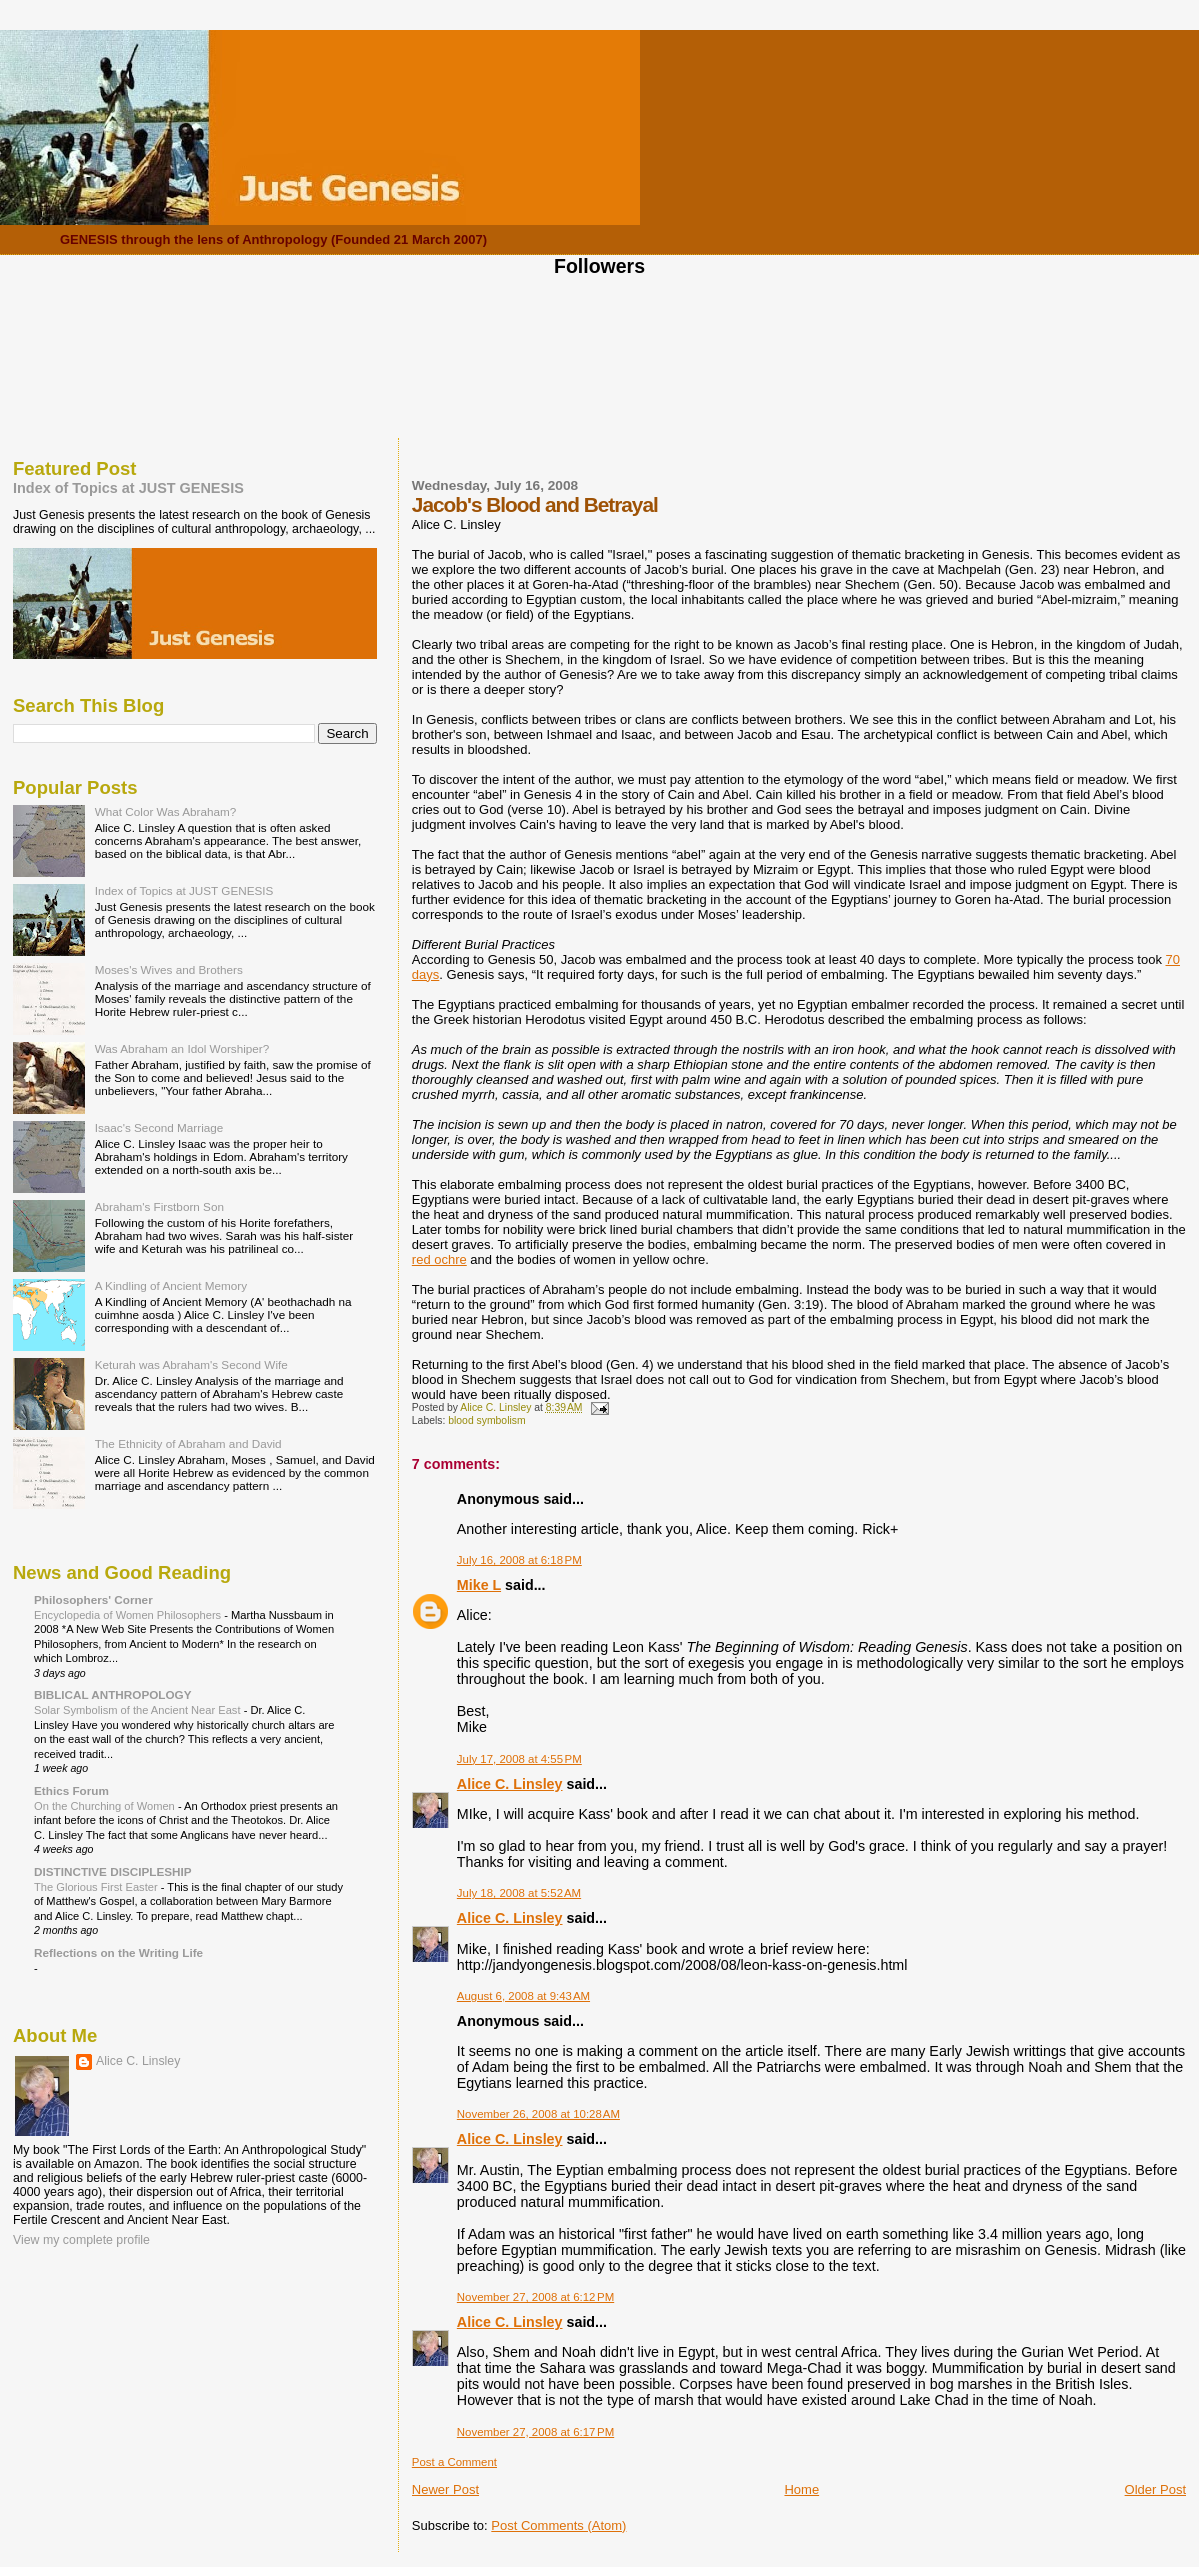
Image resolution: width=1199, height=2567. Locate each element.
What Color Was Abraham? (166, 811)
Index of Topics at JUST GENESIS (128, 488)
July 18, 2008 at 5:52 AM (519, 1893)
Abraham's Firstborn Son (159, 1206)
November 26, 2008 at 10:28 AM (538, 2114)
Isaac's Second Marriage (159, 1127)
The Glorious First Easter (97, 1887)
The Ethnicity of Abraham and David (188, 1443)
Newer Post (445, 2489)
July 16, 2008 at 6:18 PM (519, 1560)
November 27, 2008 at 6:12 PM (535, 2297)
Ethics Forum (71, 1790)
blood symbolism (486, 1420)
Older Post (1155, 2489)
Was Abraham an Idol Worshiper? (182, 1048)
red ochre (439, 1259)
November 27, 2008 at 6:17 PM (535, 2432)
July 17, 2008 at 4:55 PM (519, 1759)
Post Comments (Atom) (558, 2525)
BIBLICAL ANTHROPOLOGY (113, 1694)
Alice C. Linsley (510, 1784)
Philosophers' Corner (93, 1599)
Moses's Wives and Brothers (169, 969)
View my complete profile (81, 2240)
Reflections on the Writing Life (118, 1952)
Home (801, 2489)
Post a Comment (454, 2462)
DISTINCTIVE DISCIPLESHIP (113, 1871)
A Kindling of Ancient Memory (171, 1285)
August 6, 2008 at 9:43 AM (523, 1996)
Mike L (479, 1585)
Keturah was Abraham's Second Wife (191, 1364)
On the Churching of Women (106, 1806)
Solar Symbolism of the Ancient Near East (139, 1710)
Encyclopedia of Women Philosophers (129, 1615)
